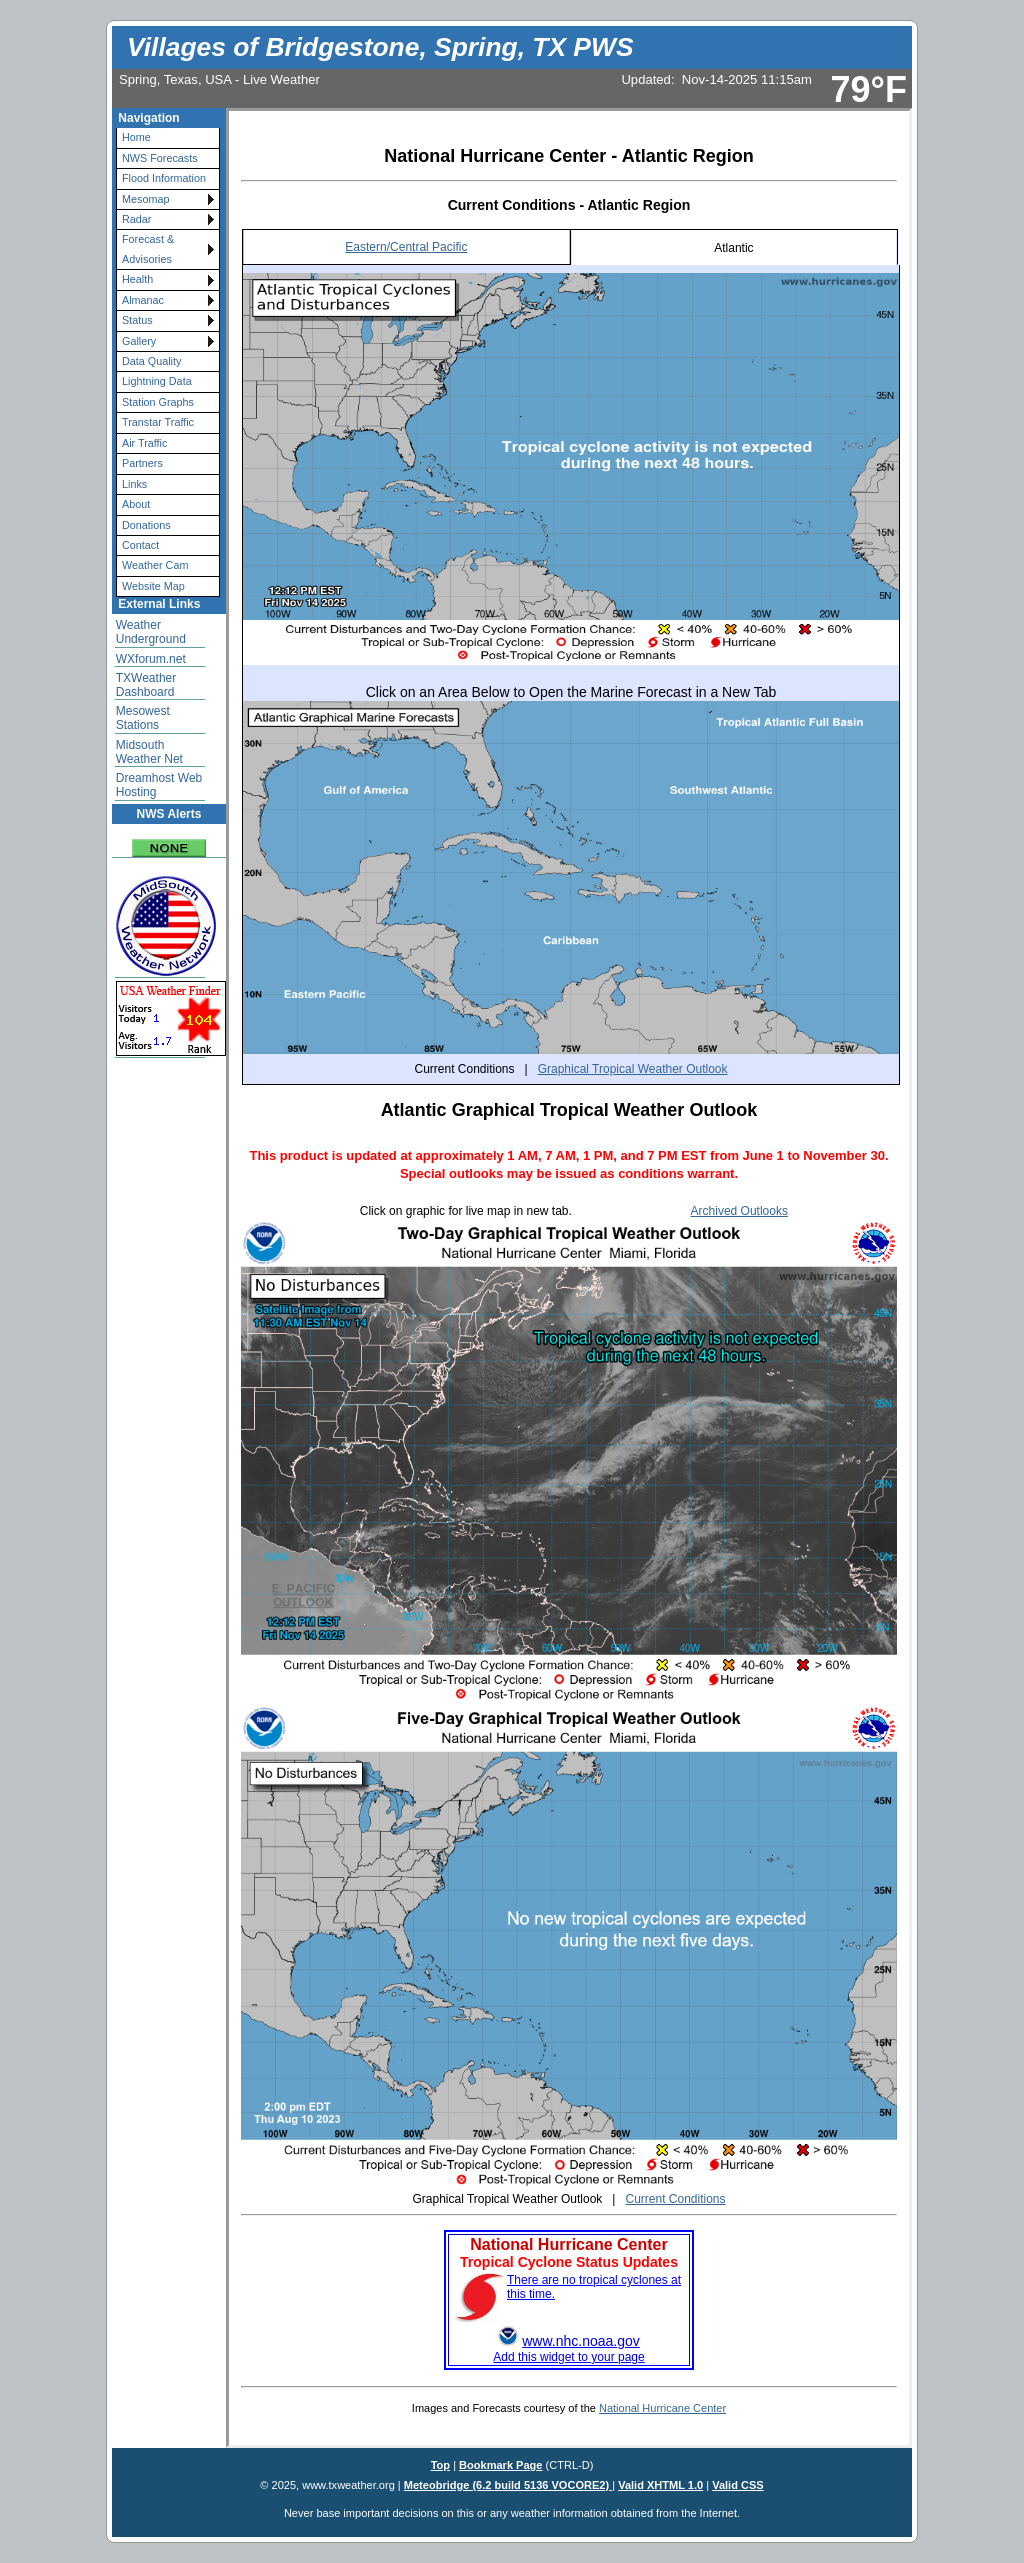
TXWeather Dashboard (146, 685)
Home (136, 137)
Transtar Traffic (158, 422)
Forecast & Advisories (148, 248)
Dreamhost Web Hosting (159, 785)
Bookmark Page (500, 2465)
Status (137, 320)
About (136, 504)
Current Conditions (675, 2199)
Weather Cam (155, 565)
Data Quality (151, 361)
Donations (146, 525)
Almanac (143, 300)
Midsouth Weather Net (149, 752)
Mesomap (145, 199)
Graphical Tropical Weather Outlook (633, 1069)
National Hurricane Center (662, 2408)
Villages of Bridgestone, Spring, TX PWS (380, 47)
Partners (142, 463)
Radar (136, 219)
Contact (140, 545)
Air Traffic (144, 443)
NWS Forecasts (160, 158)
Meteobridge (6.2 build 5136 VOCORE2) (508, 2485)
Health (137, 279)
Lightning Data (157, 381)
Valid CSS (738, 2485)
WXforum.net (151, 659)
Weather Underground (151, 632)
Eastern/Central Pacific (406, 247)
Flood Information (164, 178)
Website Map (153, 586)
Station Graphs (158, 402)
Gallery (139, 341)
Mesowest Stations (143, 718)
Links (134, 484)
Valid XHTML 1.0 (660, 2485)
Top (440, 2465)
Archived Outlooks (739, 1211)
